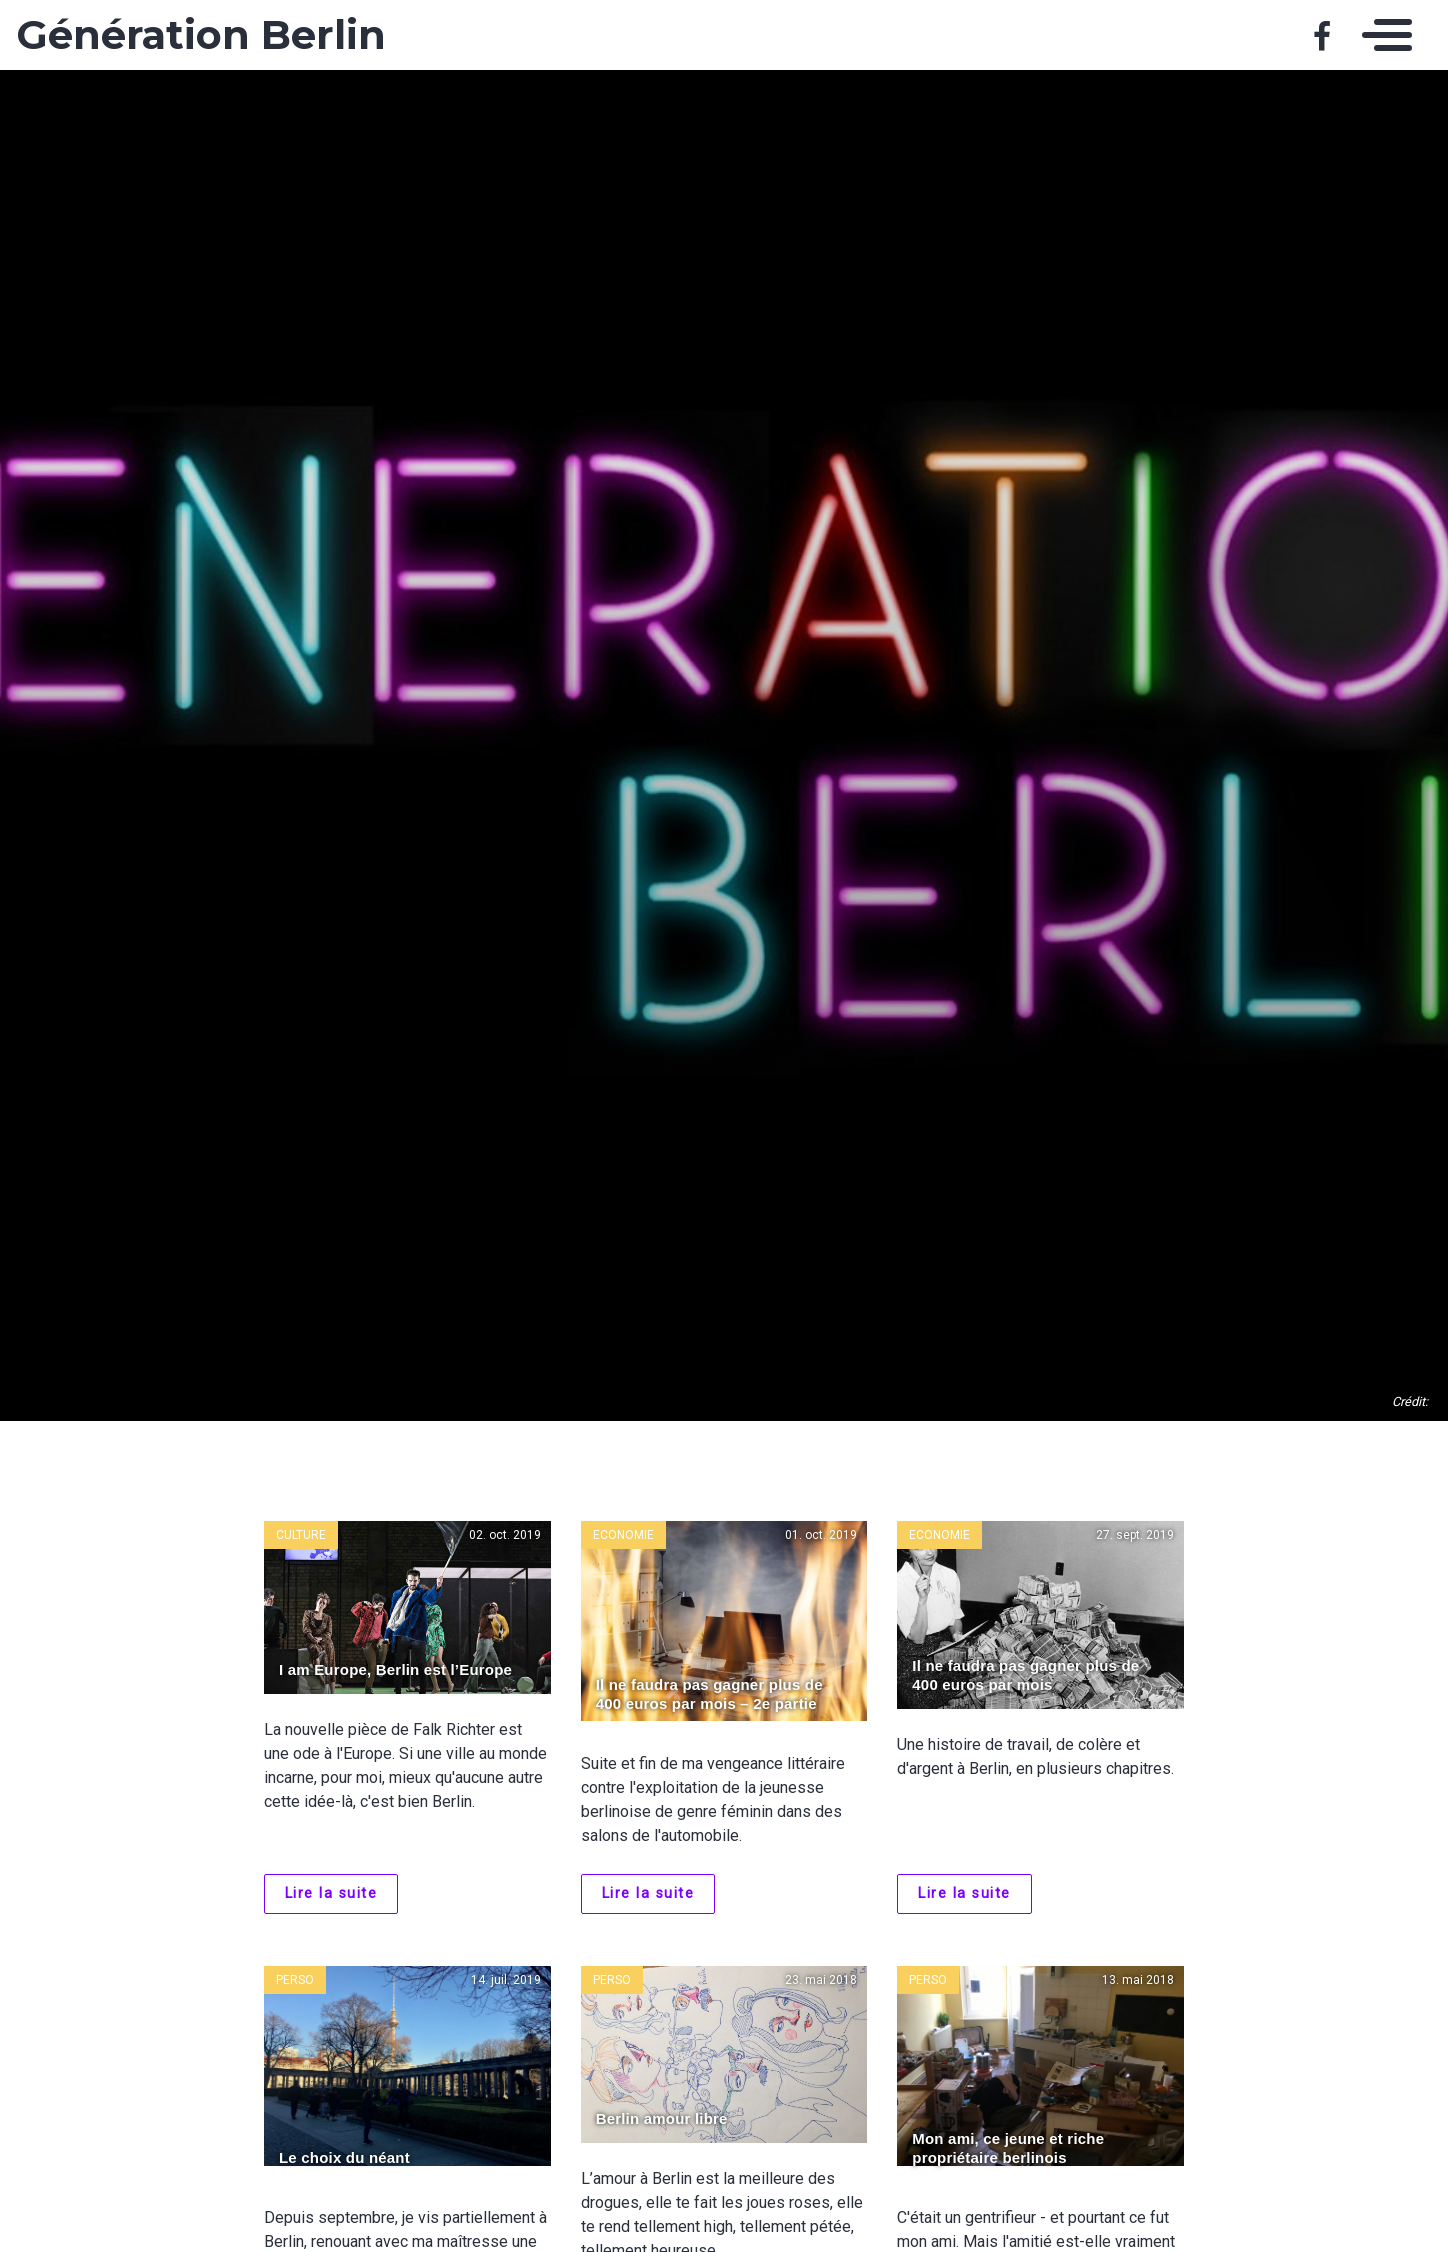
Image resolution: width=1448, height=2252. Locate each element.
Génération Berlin (201, 35)
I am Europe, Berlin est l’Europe (395, 1669)
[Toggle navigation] (1382, 35)
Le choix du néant (344, 2157)
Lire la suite (331, 1893)
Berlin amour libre (662, 2118)
